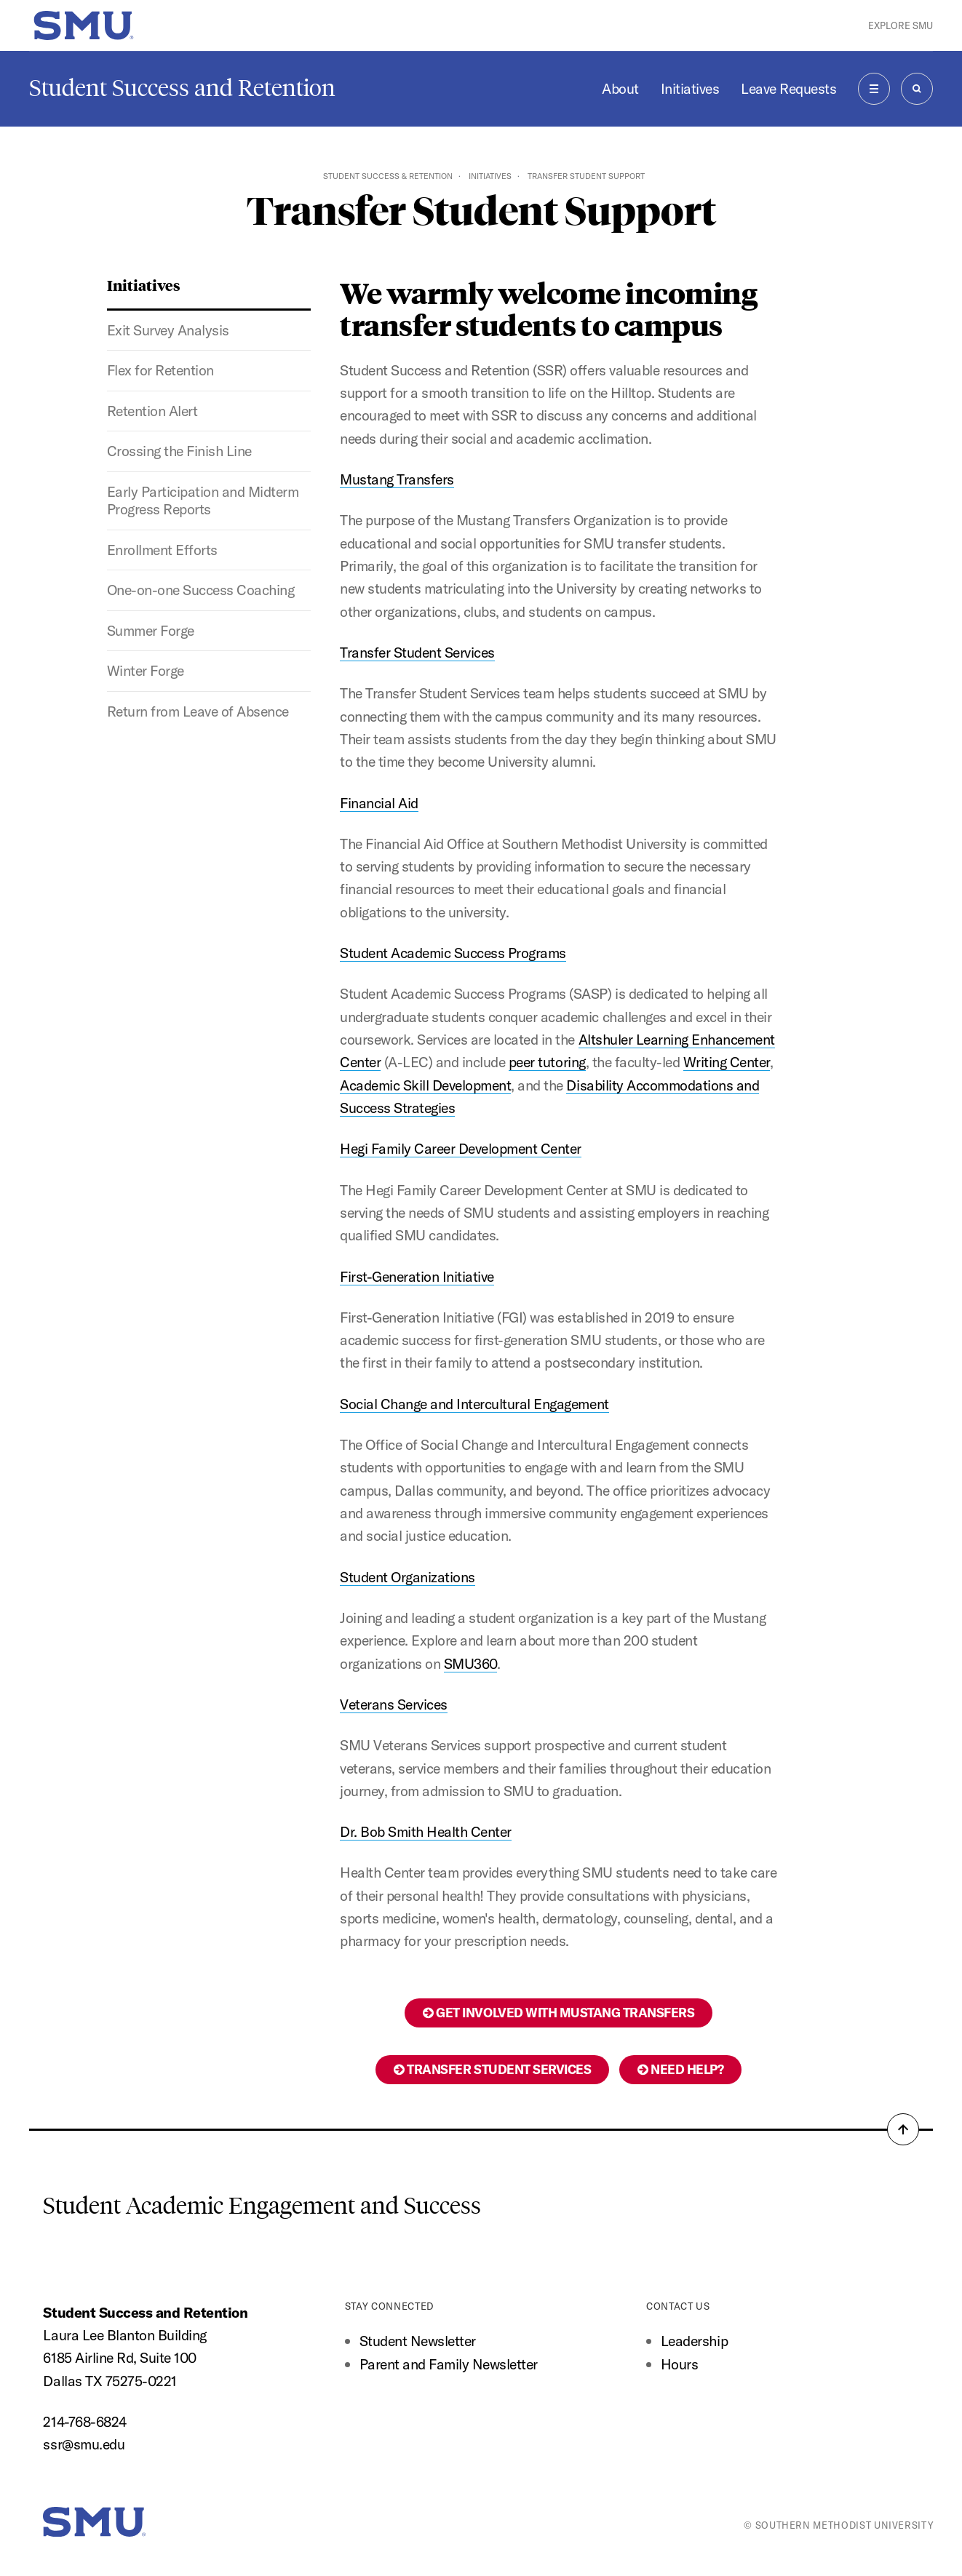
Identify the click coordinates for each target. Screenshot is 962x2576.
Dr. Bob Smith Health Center (426, 1831)
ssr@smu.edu (83, 2444)
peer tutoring (547, 1062)
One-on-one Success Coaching (201, 590)
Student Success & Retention (388, 176)
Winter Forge (145, 670)
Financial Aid (379, 803)
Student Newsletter (417, 2341)
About (620, 88)
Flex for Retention (160, 370)
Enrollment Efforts (162, 550)
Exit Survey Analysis (168, 330)
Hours (680, 2364)
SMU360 (470, 1663)
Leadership (694, 2341)
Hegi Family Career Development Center (460, 1148)
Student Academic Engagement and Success (262, 2205)
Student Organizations (407, 1577)
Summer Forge (150, 630)
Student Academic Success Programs (453, 953)
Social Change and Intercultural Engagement (474, 1404)
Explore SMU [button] (900, 25)
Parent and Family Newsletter (448, 2364)
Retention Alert (152, 411)
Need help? (680, 2069)
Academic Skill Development (425, 1085)
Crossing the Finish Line (179, 451)
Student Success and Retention (182, 88)
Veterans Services (394, 1704)
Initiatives (690, 88)
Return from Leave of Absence (198, 711)
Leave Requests (788, 88)
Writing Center (726, 1062)
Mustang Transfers (397, 479)
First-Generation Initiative (417, 1276)
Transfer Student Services (417, 652)
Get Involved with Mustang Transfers (558, 2012)
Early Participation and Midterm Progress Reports (203, 500)
